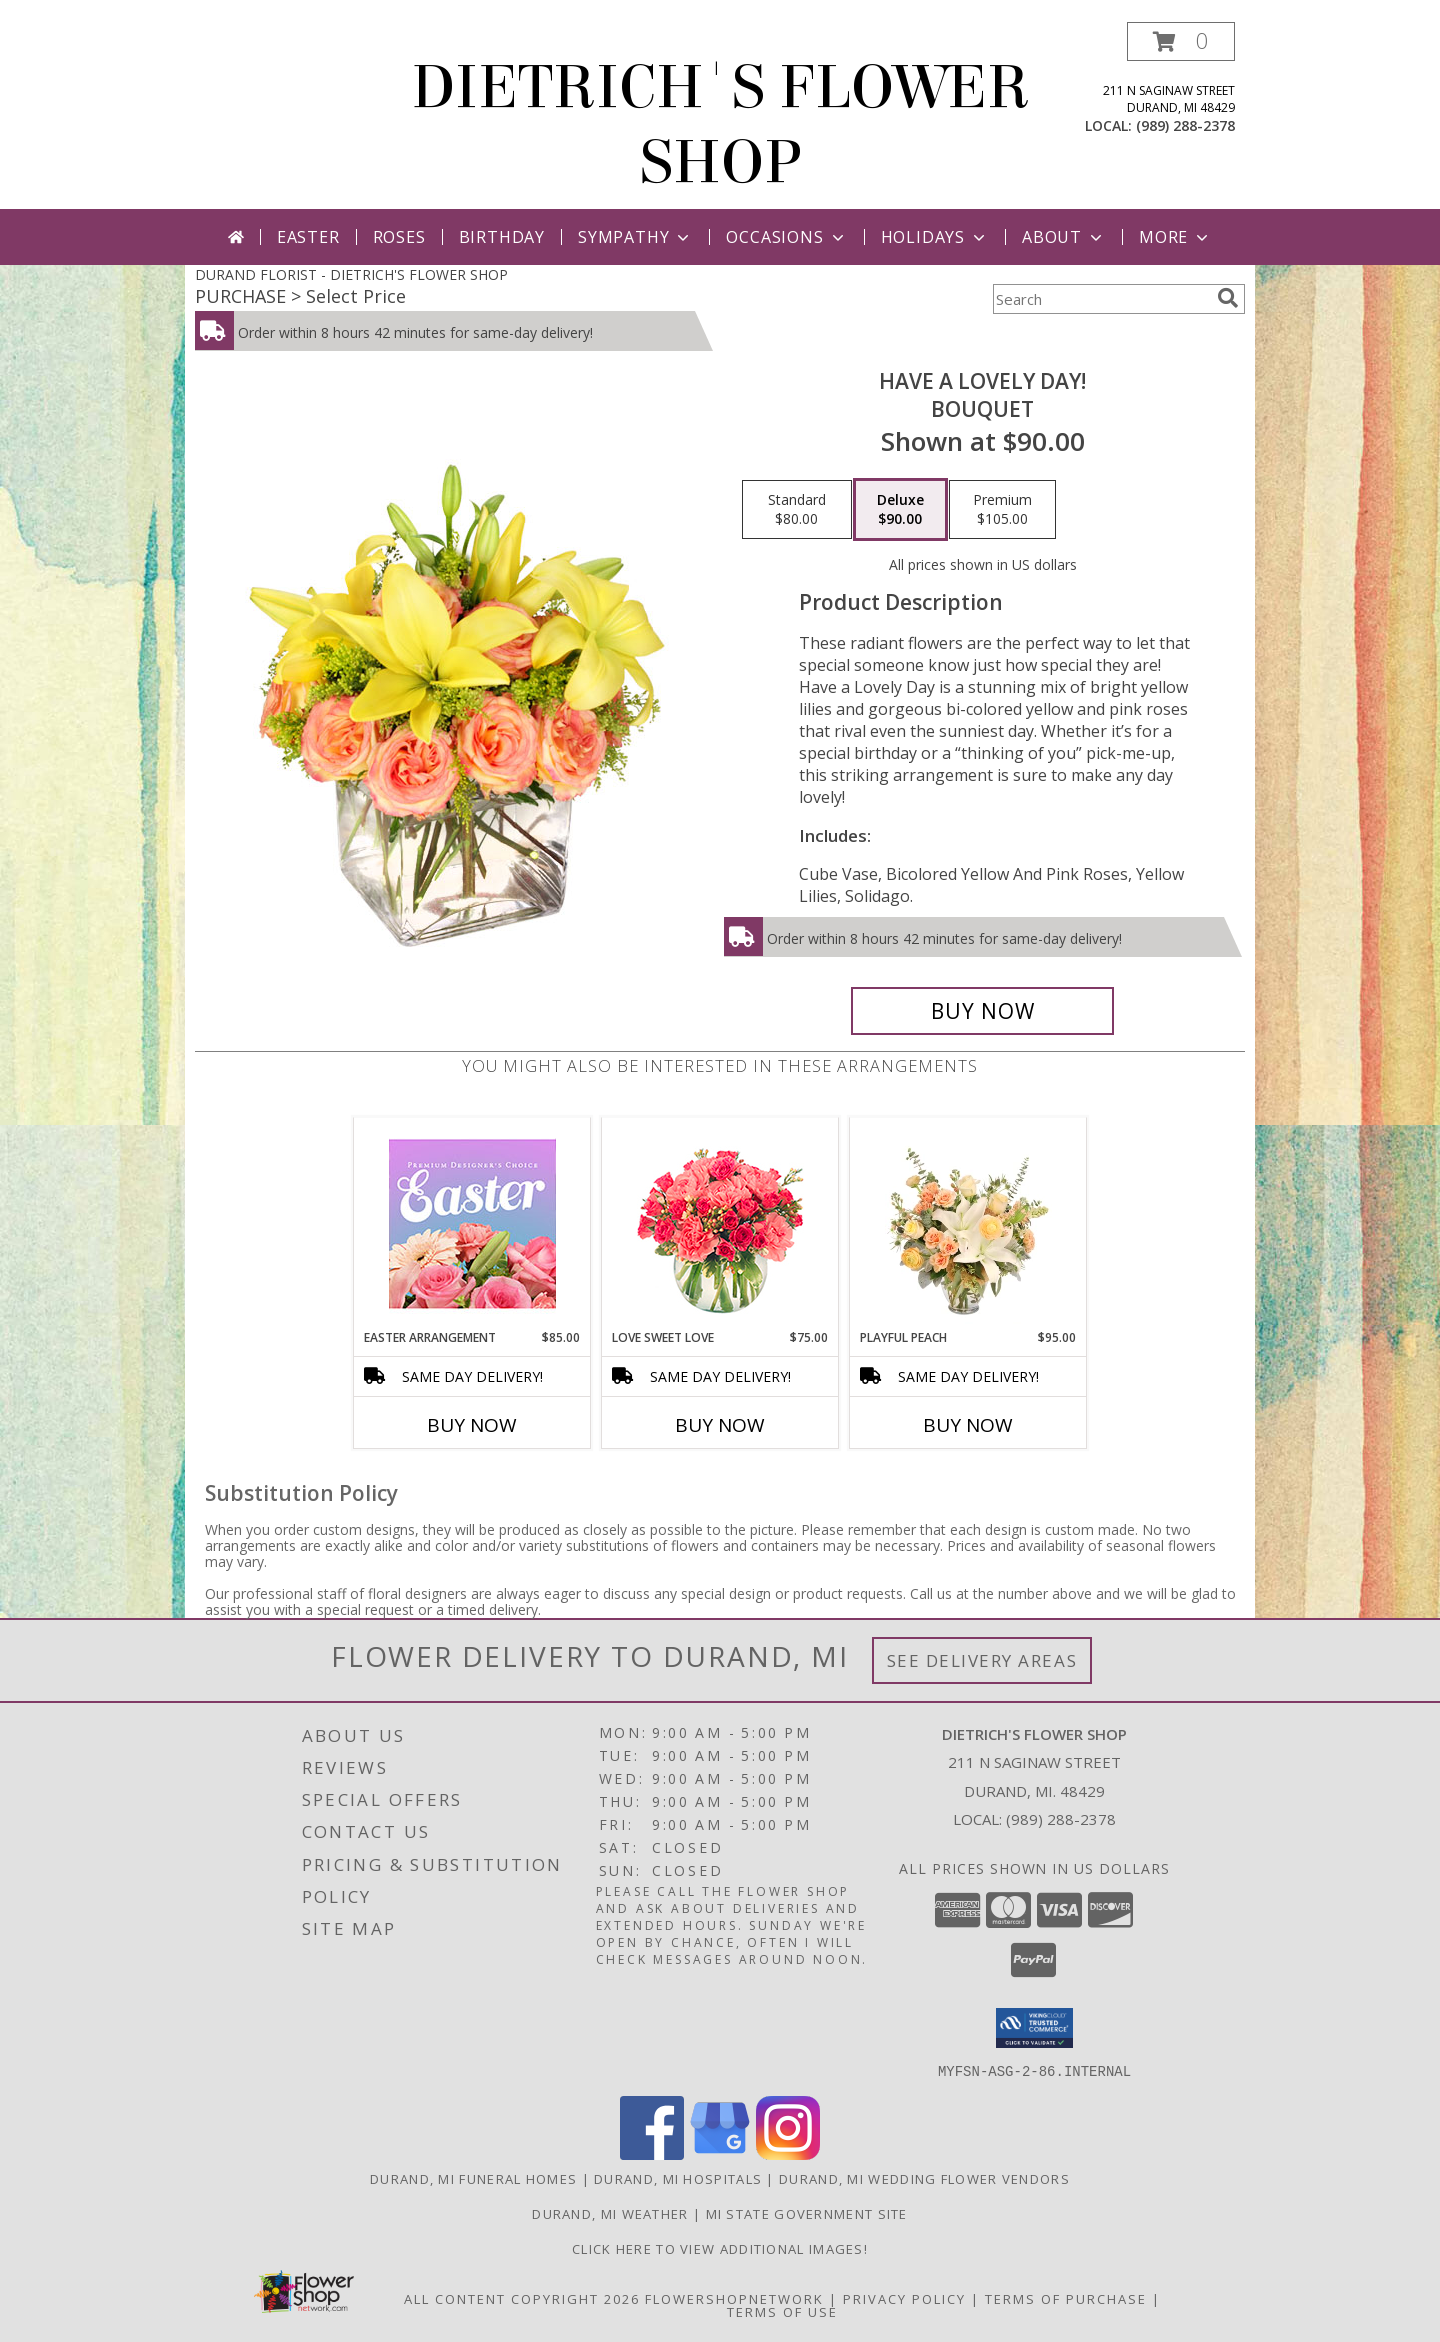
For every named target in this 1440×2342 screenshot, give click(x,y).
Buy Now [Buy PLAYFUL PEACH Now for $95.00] (968, 1425)
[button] (1181, 41)
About (1064, 237)
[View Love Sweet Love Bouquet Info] (720, 1223)
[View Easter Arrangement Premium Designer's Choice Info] (472, 1223)
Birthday (502, 237)
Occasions (786, 237)
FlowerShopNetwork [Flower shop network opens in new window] (734, 2298)
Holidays (935, 237)
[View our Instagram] (788, 2153)
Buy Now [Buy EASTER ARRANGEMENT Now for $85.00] (472, 1425)
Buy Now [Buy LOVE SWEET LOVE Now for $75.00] (720, 1425)
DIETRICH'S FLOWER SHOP (720, 125)
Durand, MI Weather (610, 2213)
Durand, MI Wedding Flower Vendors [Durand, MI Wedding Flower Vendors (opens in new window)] (924, 2178)
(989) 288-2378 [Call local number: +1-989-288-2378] (1185, 125)
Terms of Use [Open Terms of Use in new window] (782, 2311)
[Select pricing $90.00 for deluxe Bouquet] (900, 510)
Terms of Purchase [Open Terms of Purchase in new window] (1066, 2298)
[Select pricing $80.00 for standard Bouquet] (797, 510)
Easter (308, 237)
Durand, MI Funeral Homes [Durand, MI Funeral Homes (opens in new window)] (473, 2178)
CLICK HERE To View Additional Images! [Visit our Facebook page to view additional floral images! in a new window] (720, 2248)
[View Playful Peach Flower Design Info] (968, 1223)
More (1175, 237)
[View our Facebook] (652, 2153)
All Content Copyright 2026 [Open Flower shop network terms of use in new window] (522, 2298)
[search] (1228, 298)
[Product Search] (1101, 299)
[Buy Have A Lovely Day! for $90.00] (982, 1011)
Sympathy (635, 237)
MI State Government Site (807, 2213)
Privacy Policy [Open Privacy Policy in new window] (904, 2298)
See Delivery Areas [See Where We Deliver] (982, 1660)
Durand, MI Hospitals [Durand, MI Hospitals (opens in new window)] (678, 2178)
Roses (399, 237)
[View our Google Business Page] (720, 2153)
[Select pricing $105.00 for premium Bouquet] (1002, 510)
